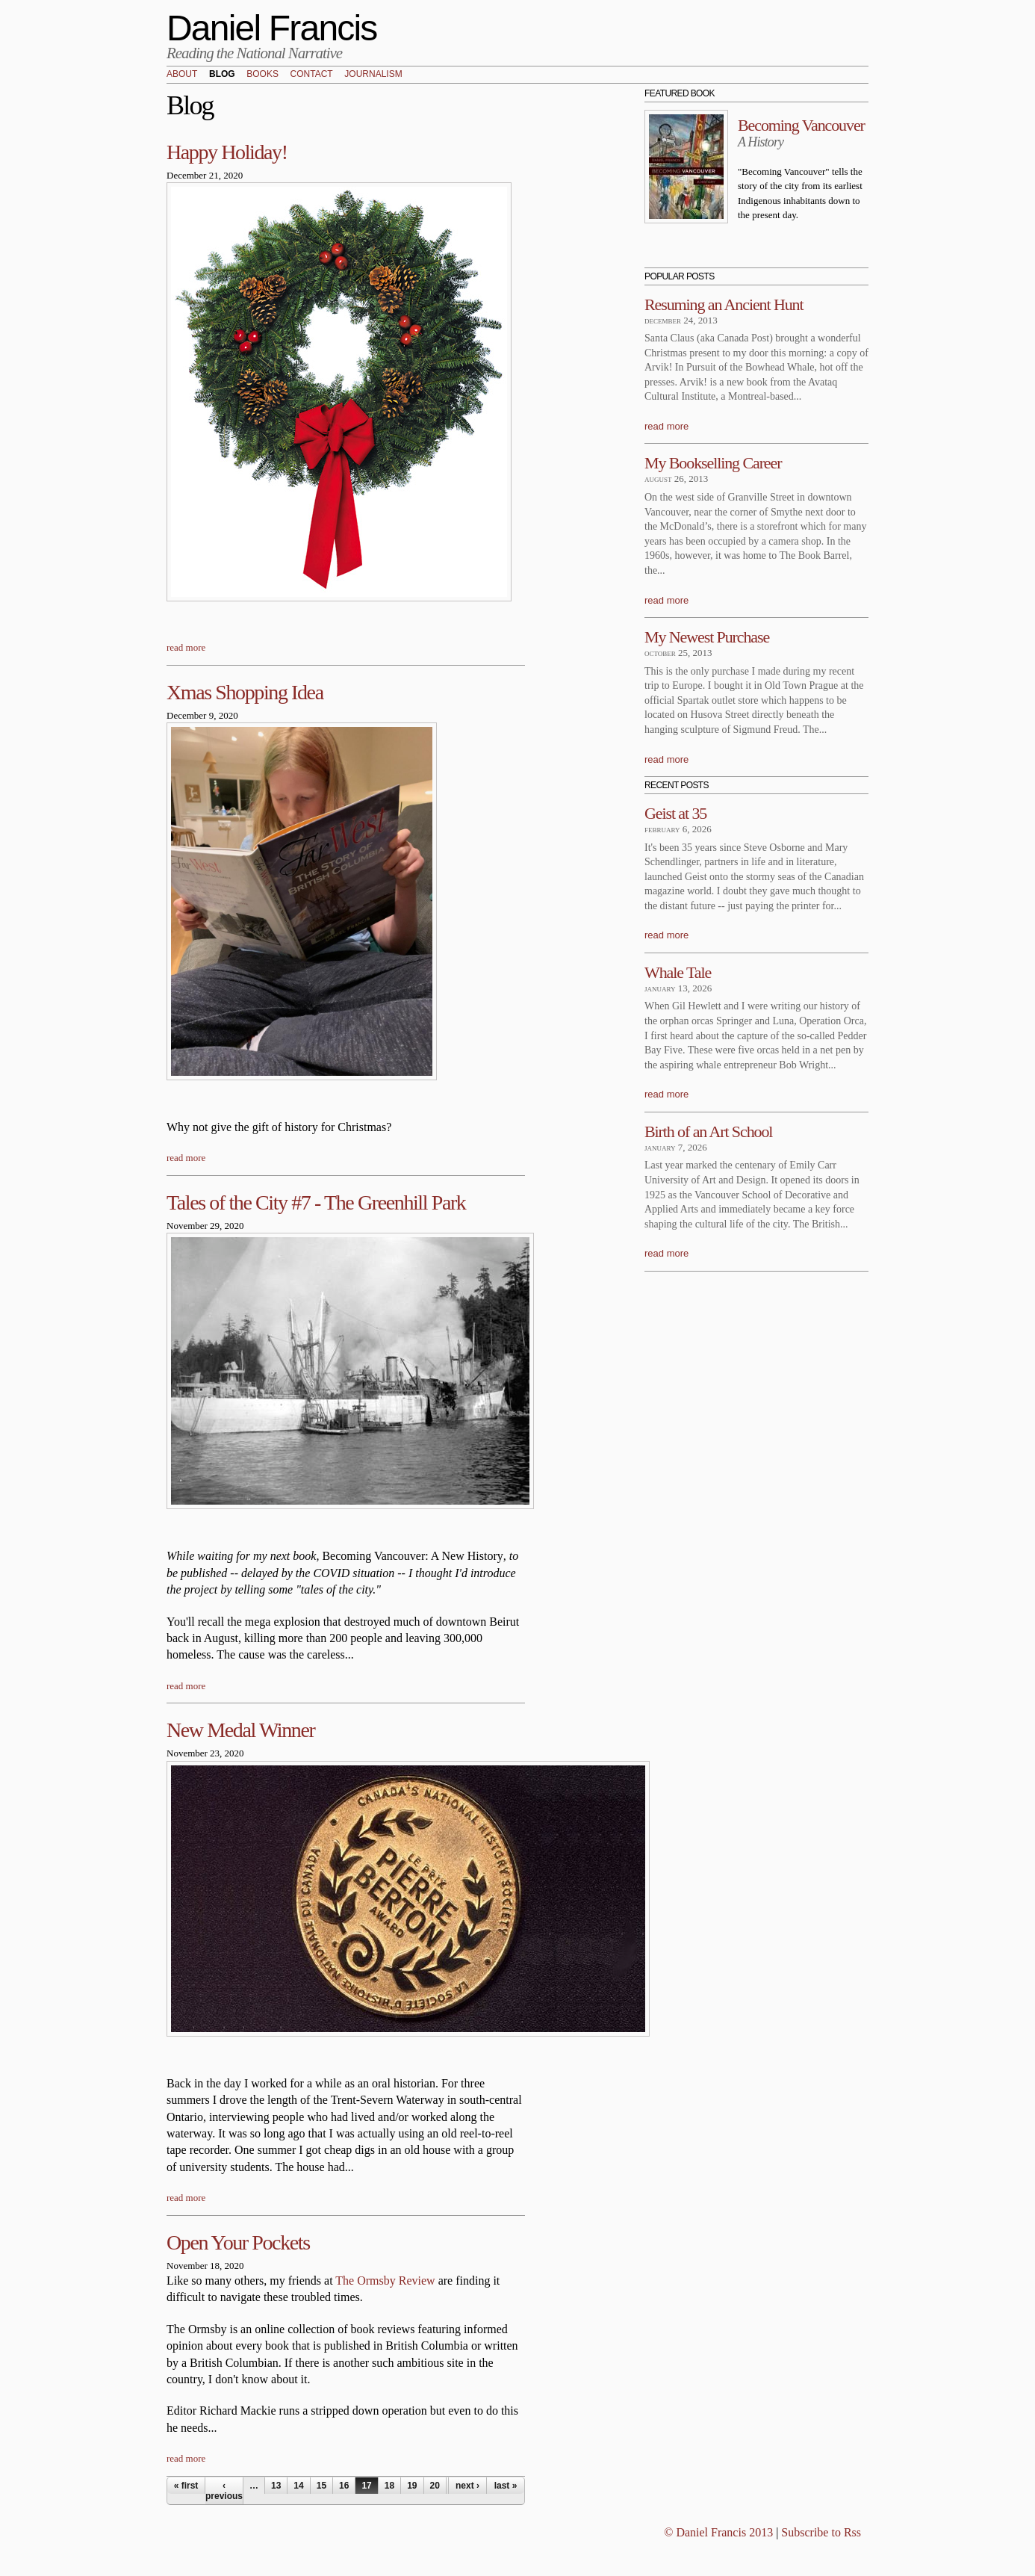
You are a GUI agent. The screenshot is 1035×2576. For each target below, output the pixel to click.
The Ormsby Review (385, 2280)
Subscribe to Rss (821, 2532)
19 (412, 2485)
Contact (311, 74)
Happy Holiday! (227, 152)
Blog (222, 74)
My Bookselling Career (712, 462)
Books (262, 74)
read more (186, 647)
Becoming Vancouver (801, 125)
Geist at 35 (675, 813)
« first (186, 2485)
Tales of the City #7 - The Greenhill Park (316, 1202)
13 (276, 2485)
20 (435, 2485)
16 (344, 2485)
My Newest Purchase (706, 637)
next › (467, 2485)
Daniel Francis (272, 28)
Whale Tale (677, 972)
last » (506, 2485)
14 (298, 2485)
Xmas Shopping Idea (245, 692)
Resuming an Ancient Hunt (724, 304)
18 (389, 2485)
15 (321, 2485)
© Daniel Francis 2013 (718, 2532)
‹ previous (224, 2490)
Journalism (373, 74)
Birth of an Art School (708, 1131)
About (182, 74)
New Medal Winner (240, 1729)
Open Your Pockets (238, 2242)
